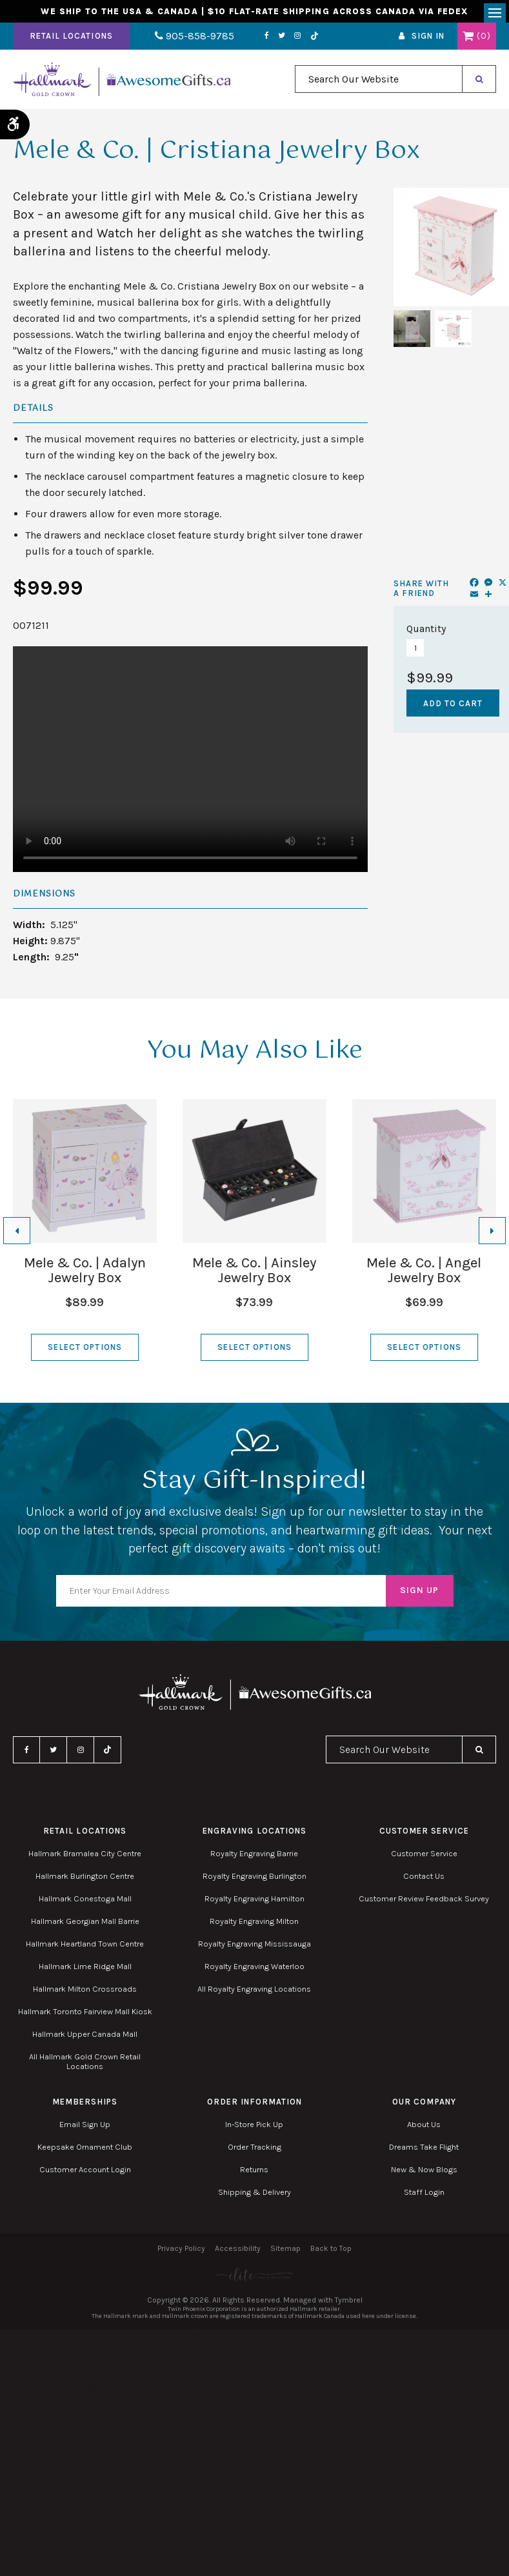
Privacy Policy (181, 2252)
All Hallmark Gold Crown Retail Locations (85, 2066)
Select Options (85, 1352)
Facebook (248, 41)
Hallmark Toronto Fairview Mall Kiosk (85, 2016)
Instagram (278, 41)
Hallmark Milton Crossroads (85, 1994)
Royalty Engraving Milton (254, 1926)
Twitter (263, 41)
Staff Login (424, 2197)
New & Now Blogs (424, 2174)
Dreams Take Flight (424, 2152)
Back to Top (331, 2252)
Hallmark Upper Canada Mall (84, 2039)
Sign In (428, 41)
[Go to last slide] (16, 1235)
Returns (254, 2174)
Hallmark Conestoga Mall (85, 1903)
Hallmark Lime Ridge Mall (85, 1971)
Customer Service (424, 1858)
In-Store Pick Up (254, 2129)
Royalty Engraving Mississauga (254, 1949)
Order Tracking (254, 2152)
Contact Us (423, 1881)
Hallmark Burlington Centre (84, 1881)
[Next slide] (492, 1235)
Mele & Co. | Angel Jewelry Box (423, 1275)
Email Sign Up (84, 2129)
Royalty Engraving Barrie (254, 1858)
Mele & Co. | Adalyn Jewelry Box (85, 1275)
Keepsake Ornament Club (84, 2152)
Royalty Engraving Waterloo (254, 1971)
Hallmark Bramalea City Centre (84, 1858)
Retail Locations (71, 41)
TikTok (295, 41)
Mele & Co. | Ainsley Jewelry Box (254, 1275)
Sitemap (285, 2252)
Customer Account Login (85, 2174)
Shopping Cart (468, 40)
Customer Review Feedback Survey (424, 1903)
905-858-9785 (185, 41)
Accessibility (238, 2252)
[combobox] (379, 84)
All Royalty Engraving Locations (254, 1994)
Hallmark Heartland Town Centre (85, 1949)
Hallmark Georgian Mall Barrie (85, 1926)
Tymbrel (349, 2304)
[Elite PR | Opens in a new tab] (254, 2279)
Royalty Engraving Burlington (254, 1881)
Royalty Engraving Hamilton (254, 1903)
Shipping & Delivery (254, 2197)
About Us (424, 2129)
